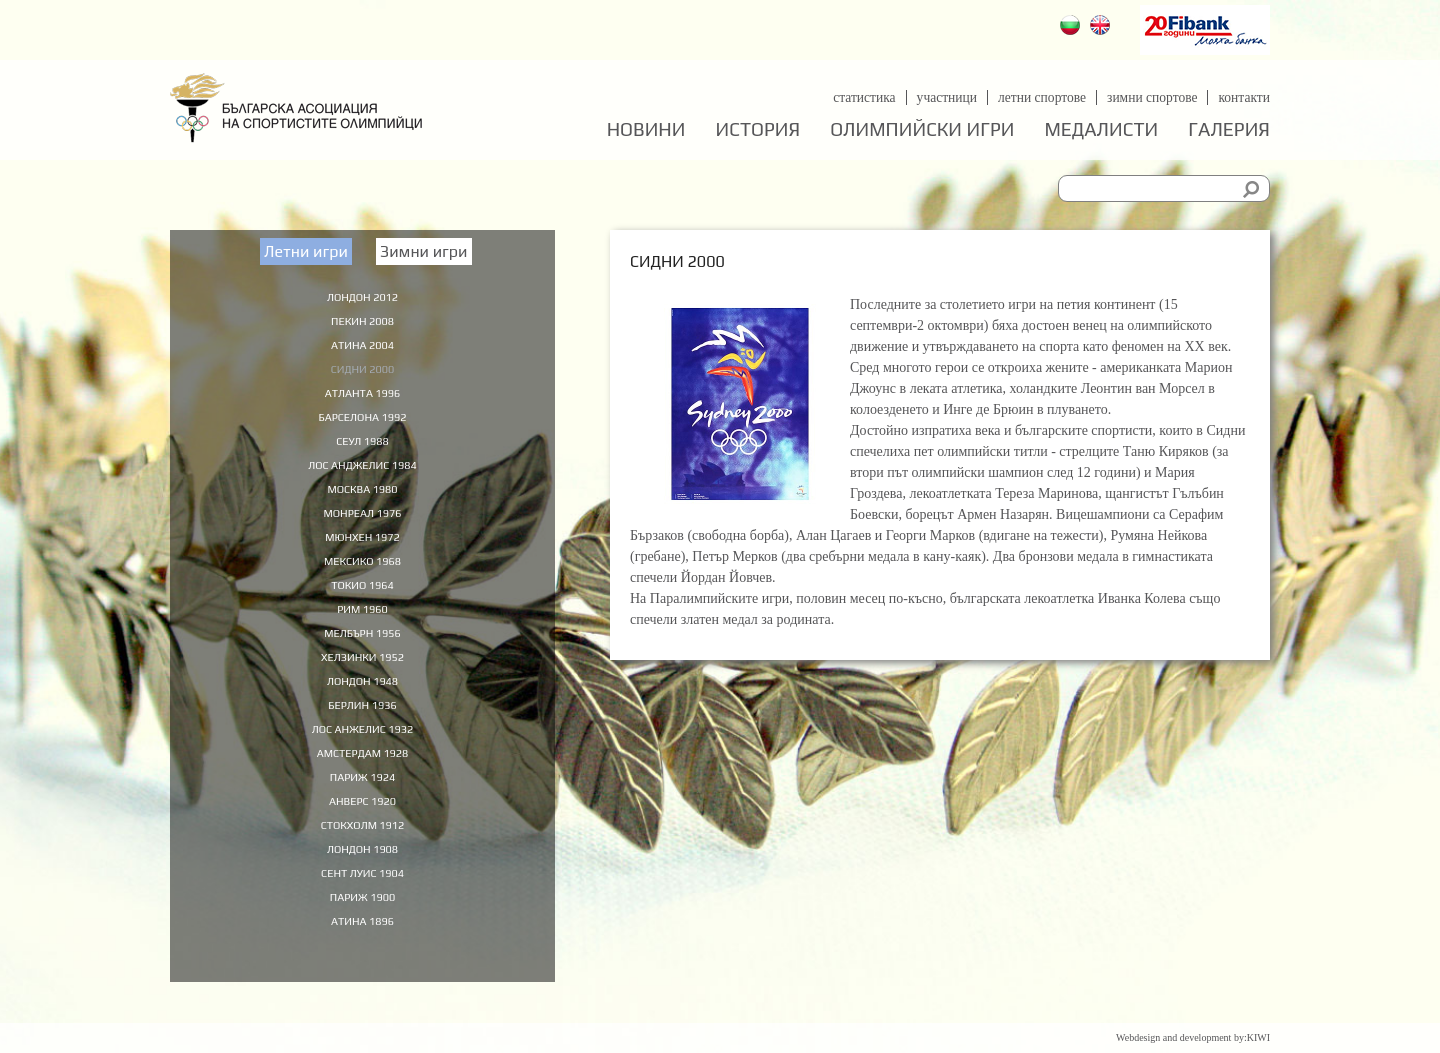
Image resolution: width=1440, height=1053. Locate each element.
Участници (938, 97)
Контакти (1243, 97)
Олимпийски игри (922, 129)
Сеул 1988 (362, 449)
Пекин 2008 (363, 322)
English (1102, 27)
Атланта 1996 (363, 398)
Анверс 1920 (362, 832)
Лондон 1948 (362, 704)
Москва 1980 (362, 500)
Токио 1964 (362, 602)
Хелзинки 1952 (362, 679)
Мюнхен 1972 (362, 551)
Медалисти (1101, 129)
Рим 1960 (363, 628)
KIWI (1258, 1037)
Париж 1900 (362, 934)
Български (1072, 27)
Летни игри (306, 251)
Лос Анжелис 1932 (362, 755)
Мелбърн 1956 (362, 653)
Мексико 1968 (363, 577)
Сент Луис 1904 (362, 908)
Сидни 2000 (362, 373)
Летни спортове (1035, 97)
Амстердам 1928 (362, 781)
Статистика (853, 97)
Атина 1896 (363, 959)
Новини (646, 129)
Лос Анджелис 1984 (363, 475)
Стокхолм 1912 (362, 857)
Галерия (1229, 129)
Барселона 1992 (362, 424)
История (758, 129)
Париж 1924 (362, 806)
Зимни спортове (1149, 97)
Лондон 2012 (362, 296)
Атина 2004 (363, 347)
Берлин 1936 (363, 730)
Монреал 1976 (362, 526)
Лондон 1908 (362, 883)
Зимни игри (424, 251)
